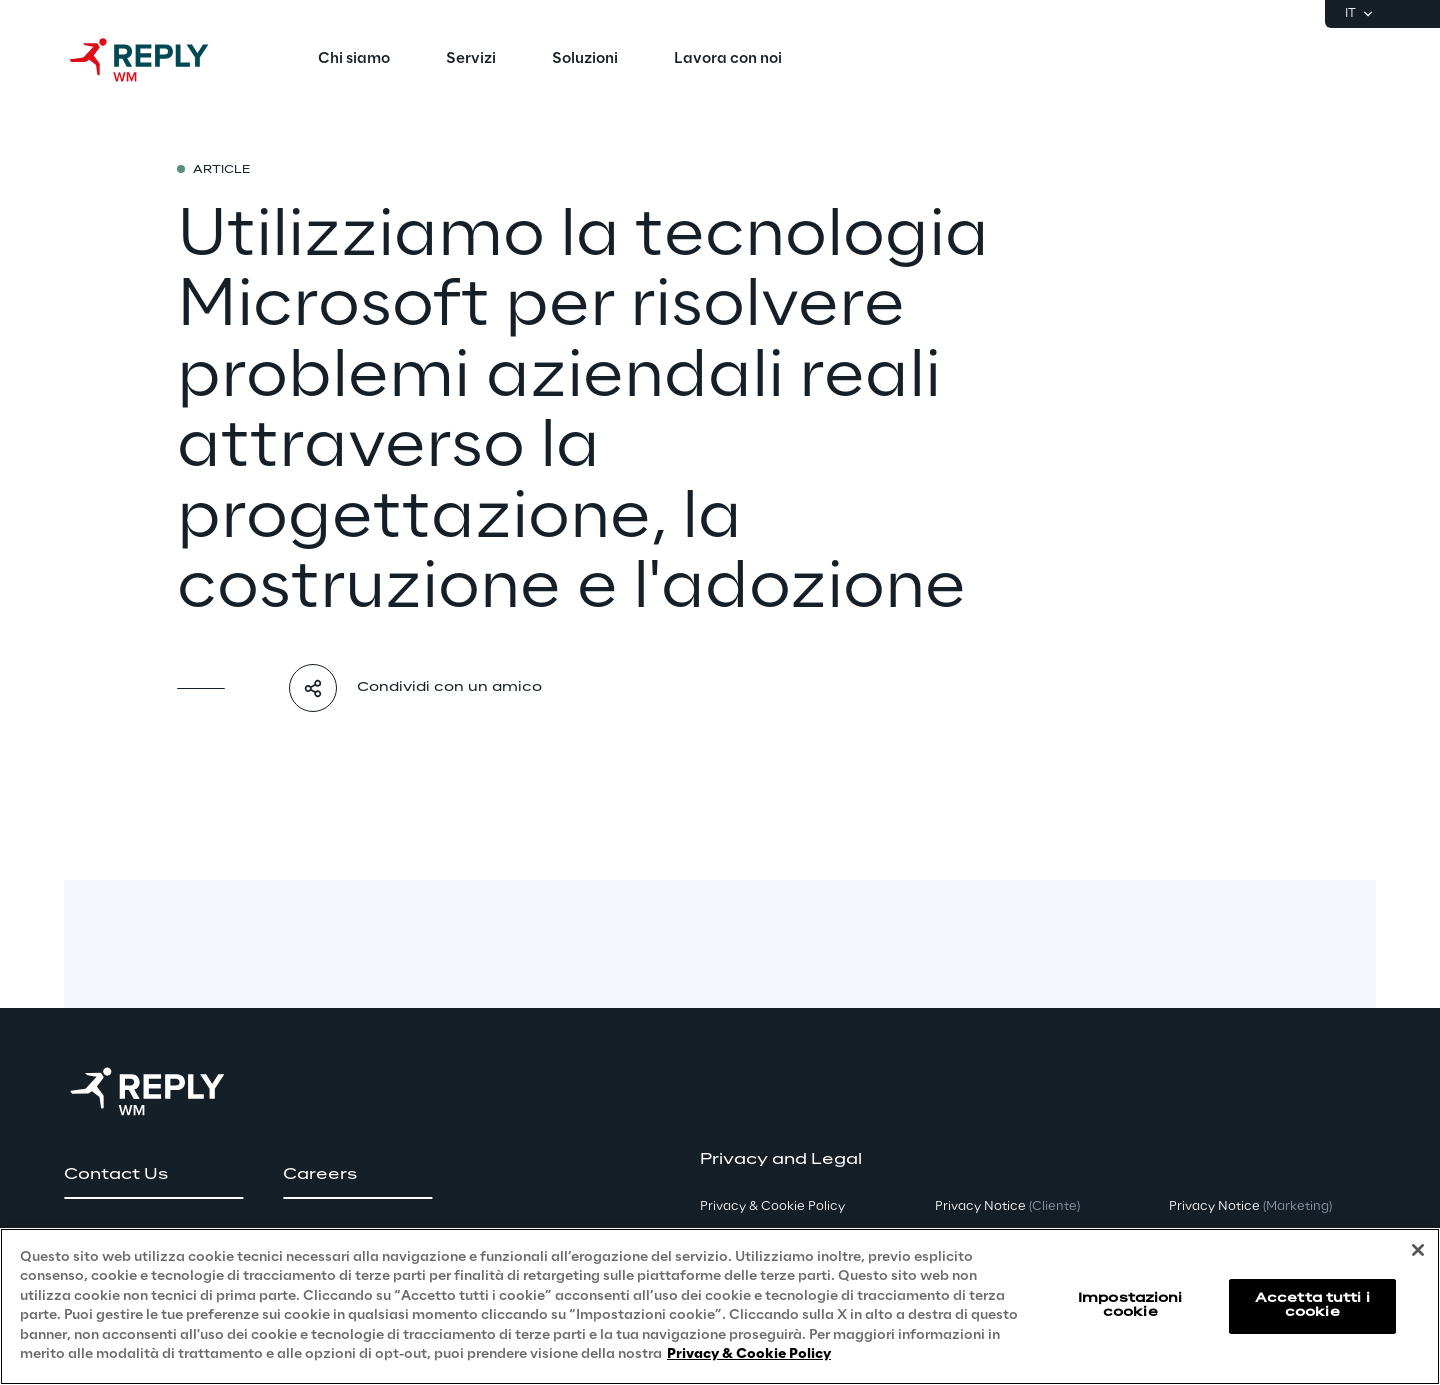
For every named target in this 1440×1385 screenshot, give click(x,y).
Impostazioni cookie (1130, 1305)
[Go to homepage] (159, 60)
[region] (720, 1306)
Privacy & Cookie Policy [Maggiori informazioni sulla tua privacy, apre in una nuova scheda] (749, 1354)
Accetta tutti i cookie (1312, 1305)
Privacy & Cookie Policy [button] (772, 1206)
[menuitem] (354, 60)
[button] (153, 1175)
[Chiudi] (1418, 1250)
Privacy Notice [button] (1007, 1206)
